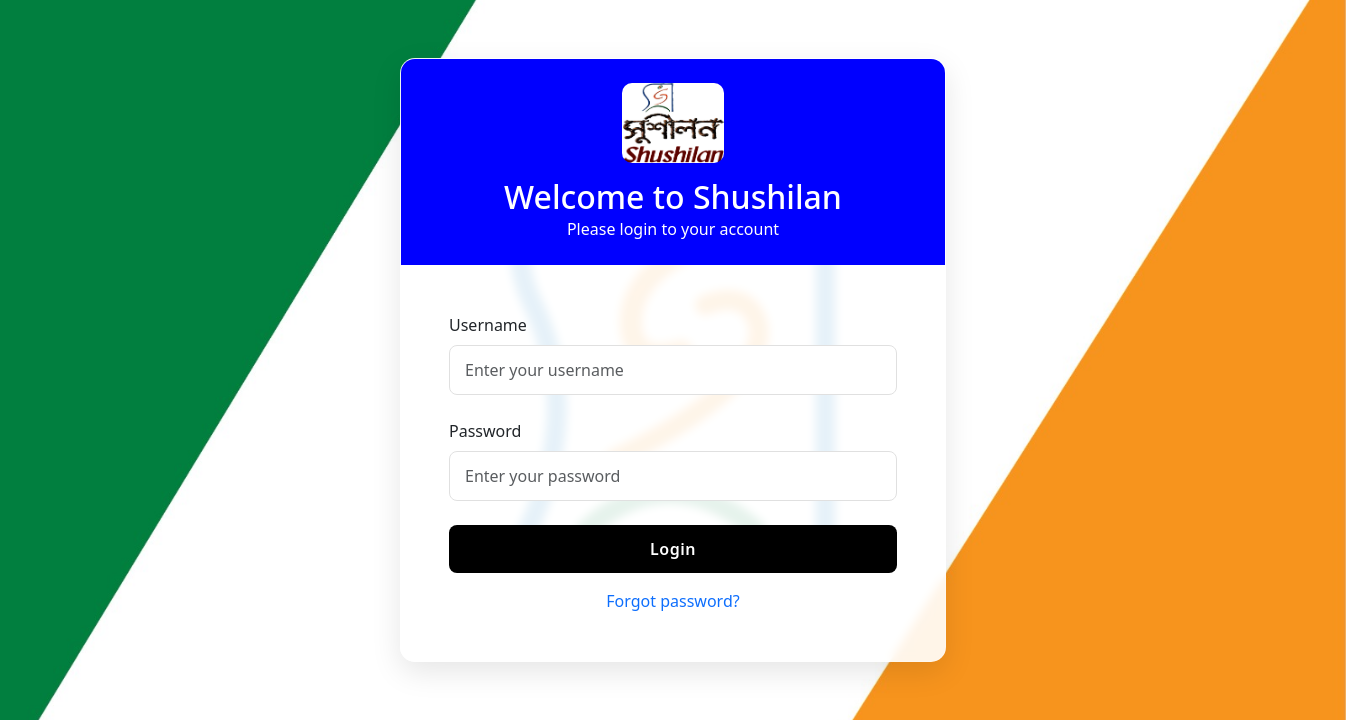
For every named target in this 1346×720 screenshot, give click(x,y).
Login (673, 549)
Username (488, 325)
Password (485, 431)
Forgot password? (672, 601)
